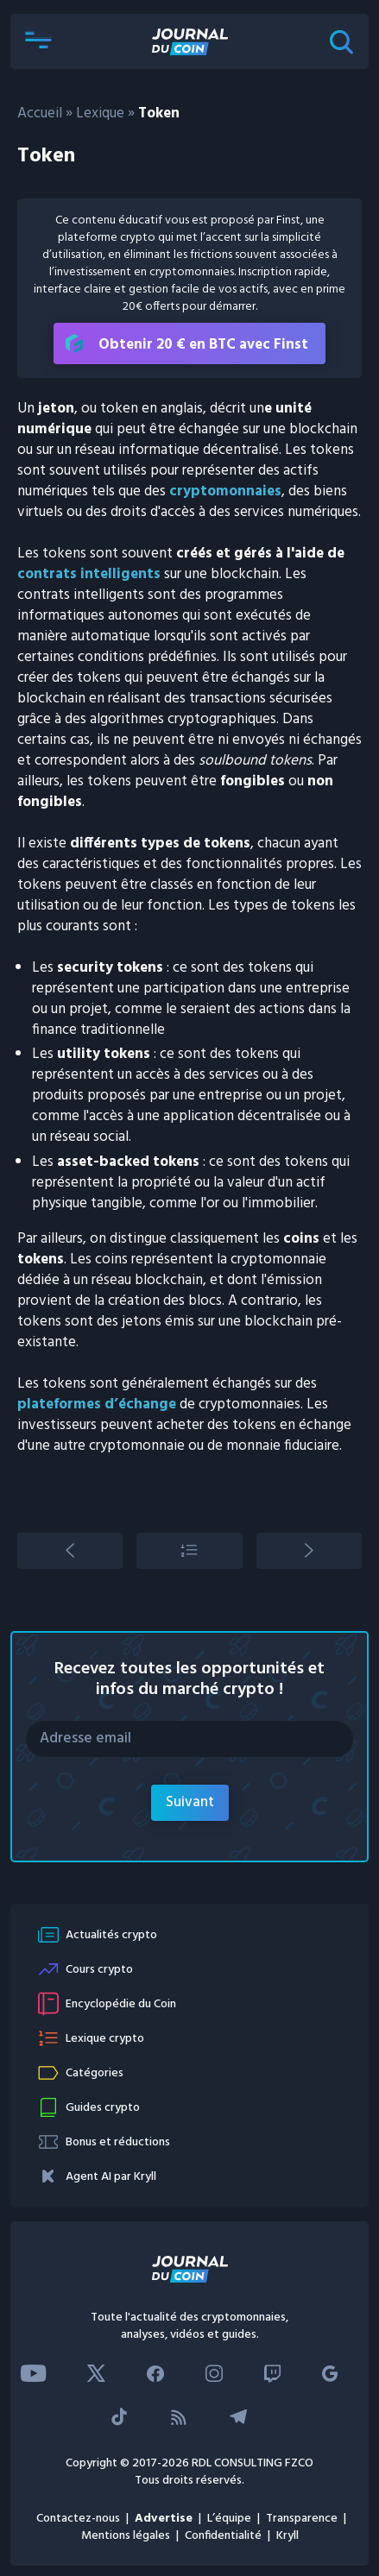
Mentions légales (125, 2536)
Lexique (100, 113)
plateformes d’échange (96, 1404)
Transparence (302, 2519)
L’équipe (229, 2519)
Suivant (190, 1802)
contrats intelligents (89, 574)
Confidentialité (223, 2536)
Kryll (287, 2536)
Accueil (39, 113)
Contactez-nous (78, 2519)
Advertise (164, 2519)
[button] (38, 41)
